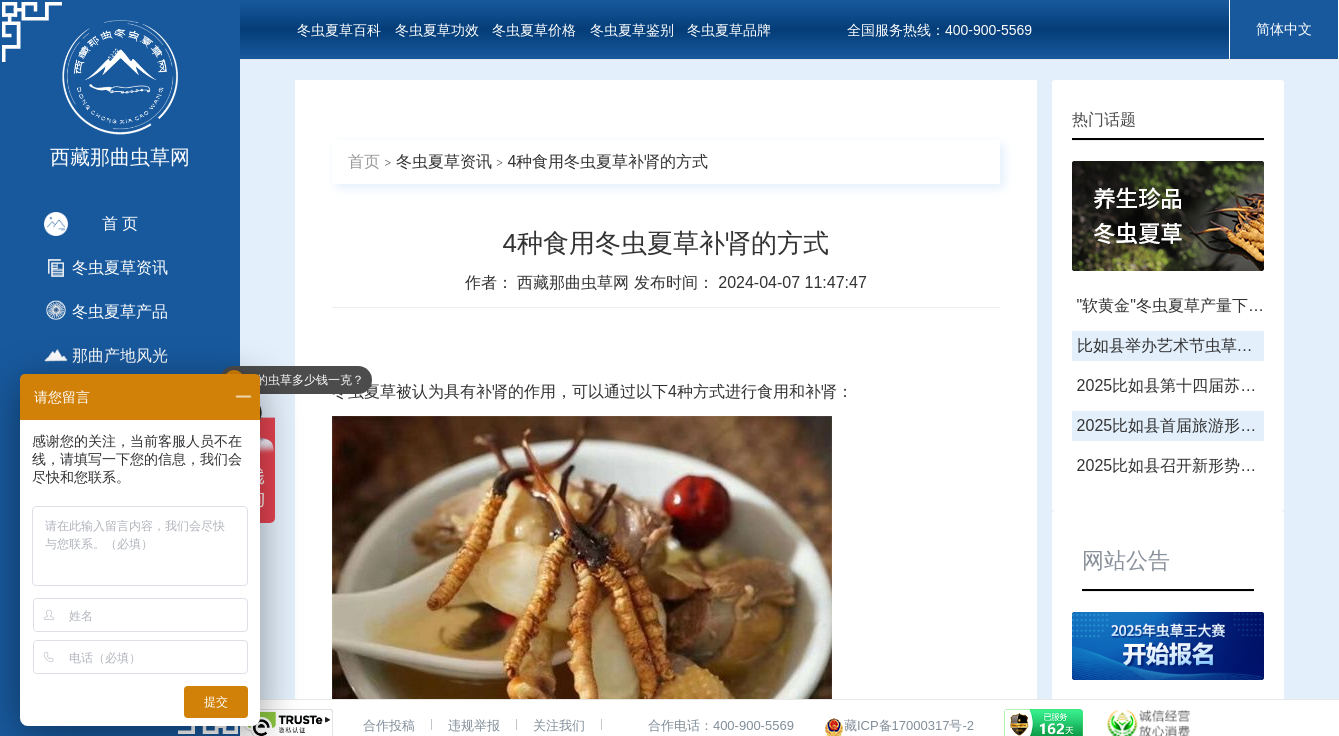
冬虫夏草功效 (437, 30)
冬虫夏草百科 (339, 30)
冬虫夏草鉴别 (632, 30)
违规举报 (474, 725)
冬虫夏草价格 (534, 30)
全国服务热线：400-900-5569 (939, 30)
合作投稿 (389, 725)
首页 (364, 161)
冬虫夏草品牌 (729, 30)
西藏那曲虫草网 (575, 282)
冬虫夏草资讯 (444, 161)
